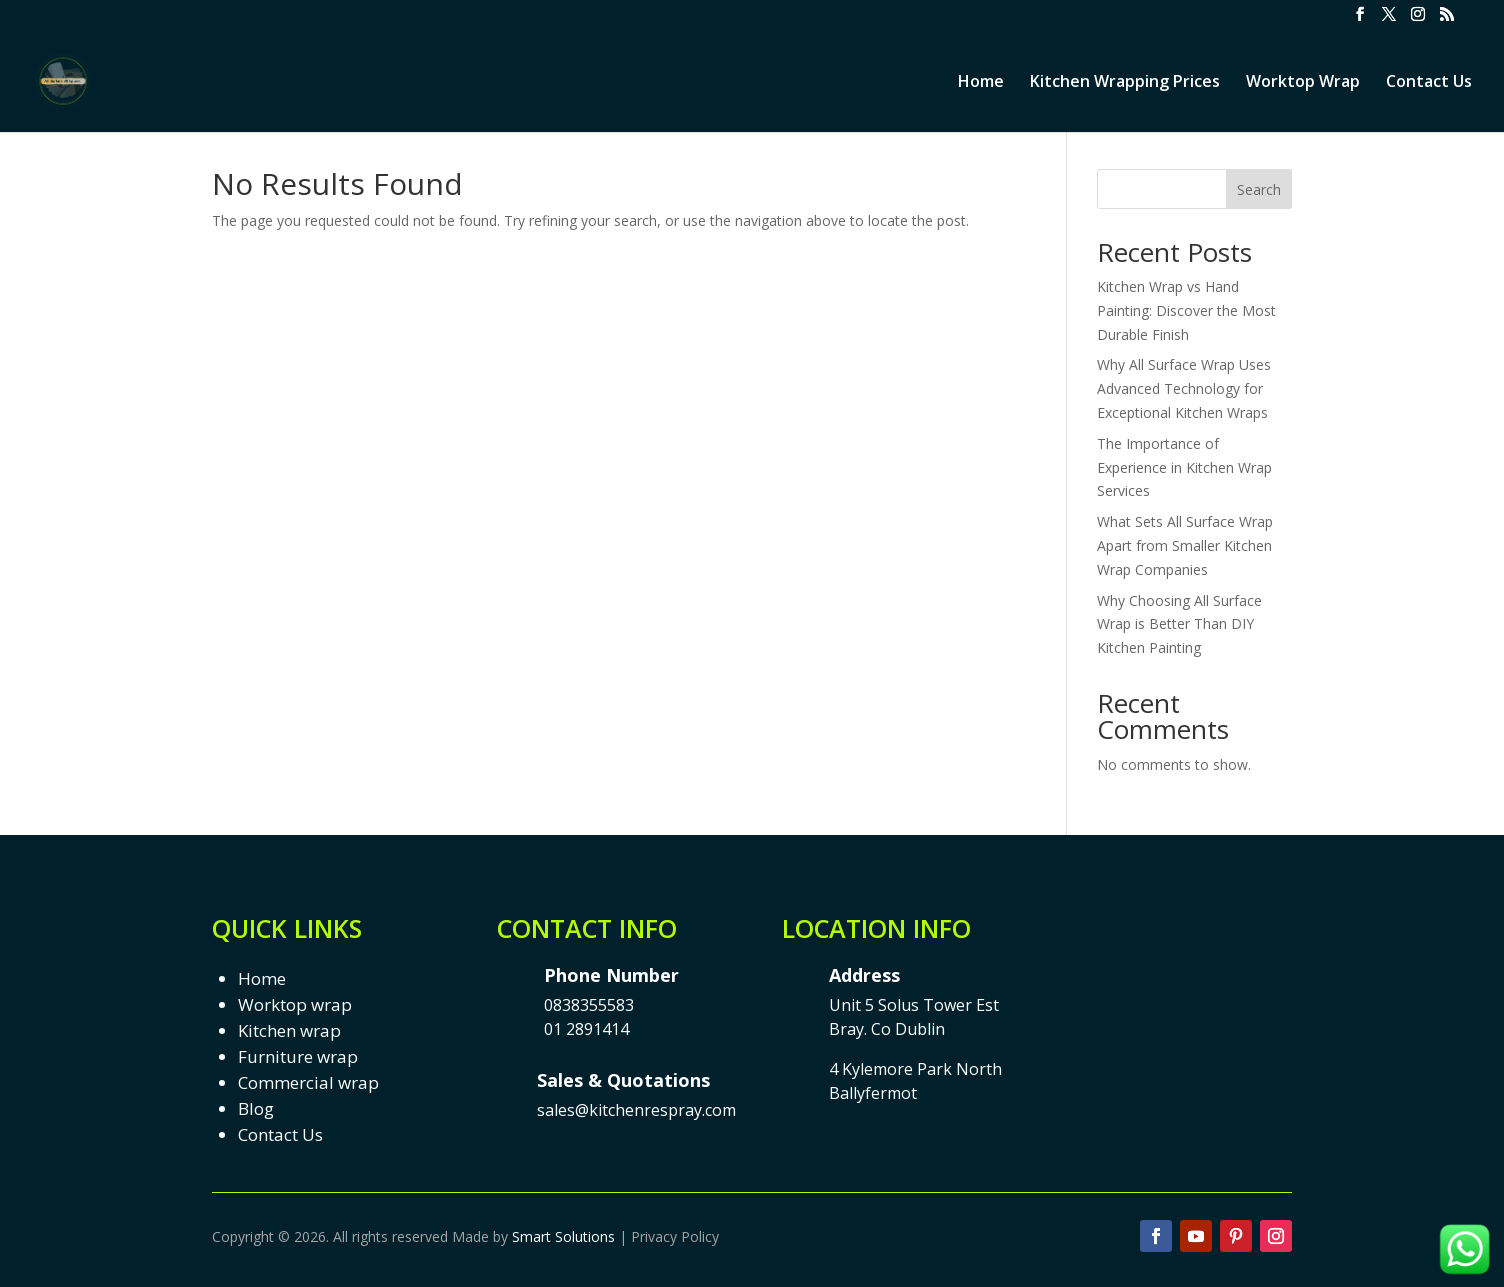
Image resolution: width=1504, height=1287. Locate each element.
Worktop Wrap (1303, 83)
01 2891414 (586, 1029)
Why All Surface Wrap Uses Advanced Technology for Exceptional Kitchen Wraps (1184, 388)
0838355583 (589, 1005)
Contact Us (1429, 83)
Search (1259, 189)
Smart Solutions (563, 1236)
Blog (256, 1108)
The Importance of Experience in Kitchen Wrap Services (1184, 467)
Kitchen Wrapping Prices (1125, 83)
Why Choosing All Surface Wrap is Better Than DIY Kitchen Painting (1179, 624)
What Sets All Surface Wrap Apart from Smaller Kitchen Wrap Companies (1185, 545)
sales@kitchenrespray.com (636, 1110)
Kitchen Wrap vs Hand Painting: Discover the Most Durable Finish (1186, 310)
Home (981, 83)
